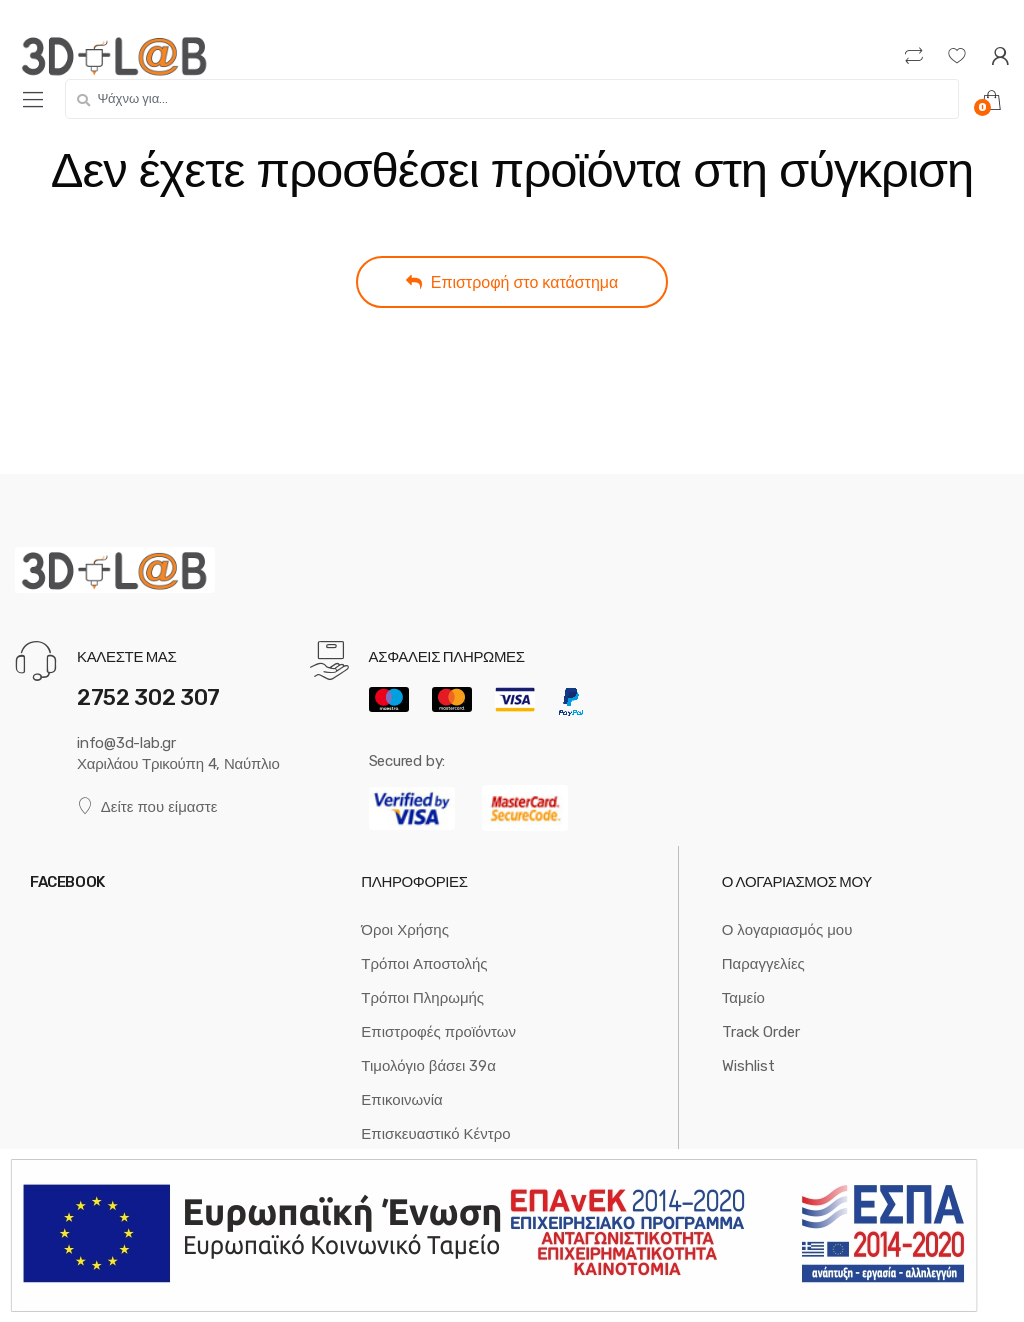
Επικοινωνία (401, 1100)
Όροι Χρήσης (405, 930)
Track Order (761, 1032)
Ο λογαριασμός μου (787, 930)
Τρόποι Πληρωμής (422, 998)
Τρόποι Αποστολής (424, 964)
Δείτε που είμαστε (147, 806)
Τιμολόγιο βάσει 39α (428, 1066)
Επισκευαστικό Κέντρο (435, 1134)
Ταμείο (743, 998)
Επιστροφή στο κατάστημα (512, 282)
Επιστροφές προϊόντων (438, 1032)
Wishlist (748, 1066)
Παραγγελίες (763, 964)
